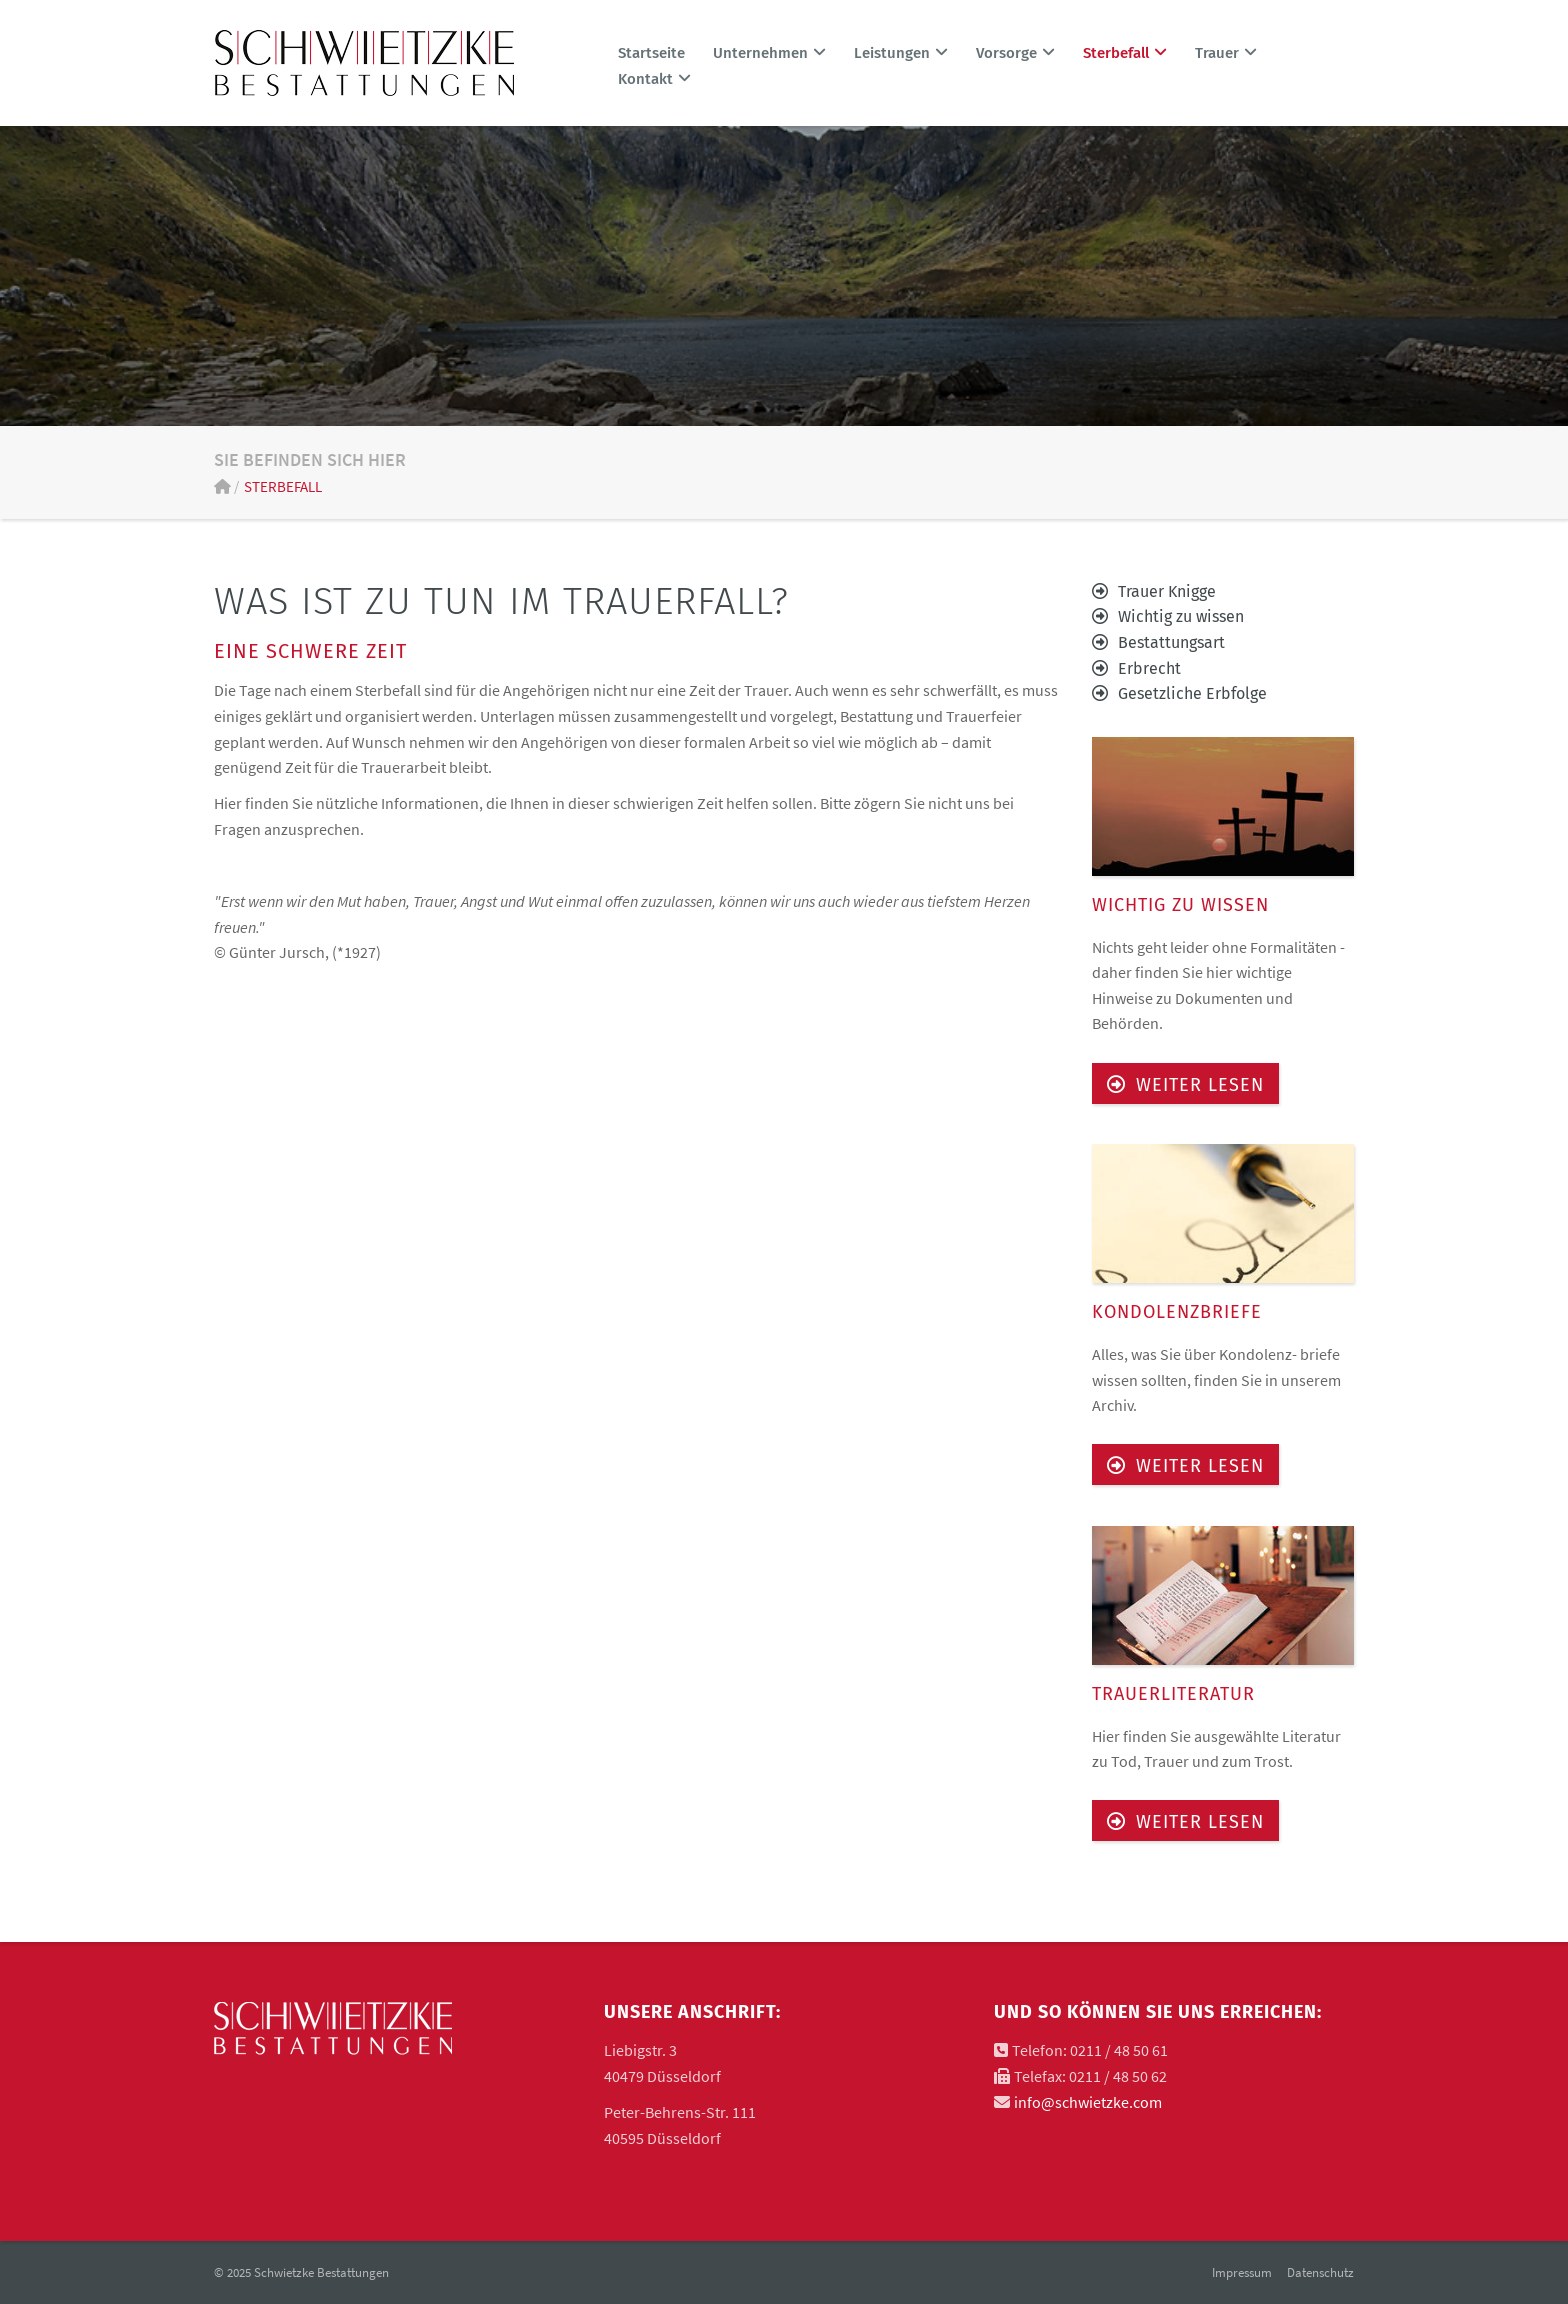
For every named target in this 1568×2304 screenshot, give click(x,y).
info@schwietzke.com (1088, 2102)
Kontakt (654, 79)
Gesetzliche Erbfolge (1192, 693)
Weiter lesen (1200, 1085)
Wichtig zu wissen (1181, 616)
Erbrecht (1149, 668)
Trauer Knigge (1167, 591)
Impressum (1242, 2272)
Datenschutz (1320, 2272)
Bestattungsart (1171, 642)
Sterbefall (283, 486)
